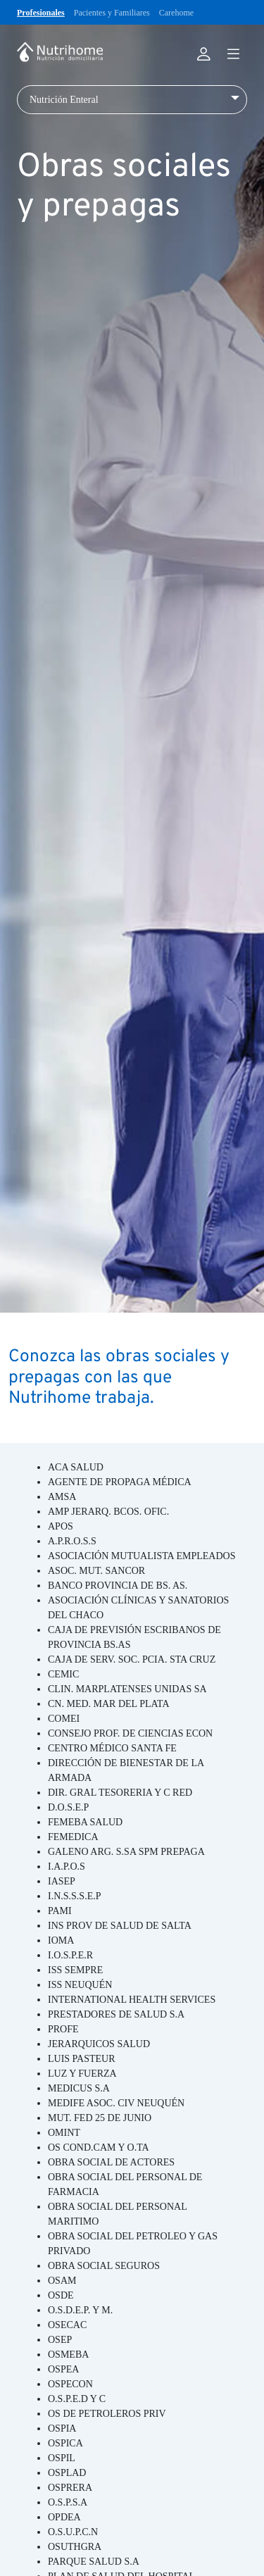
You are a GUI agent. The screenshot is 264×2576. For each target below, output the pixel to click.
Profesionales (41, 13)
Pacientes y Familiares (112, 13)
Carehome (176, 13)
